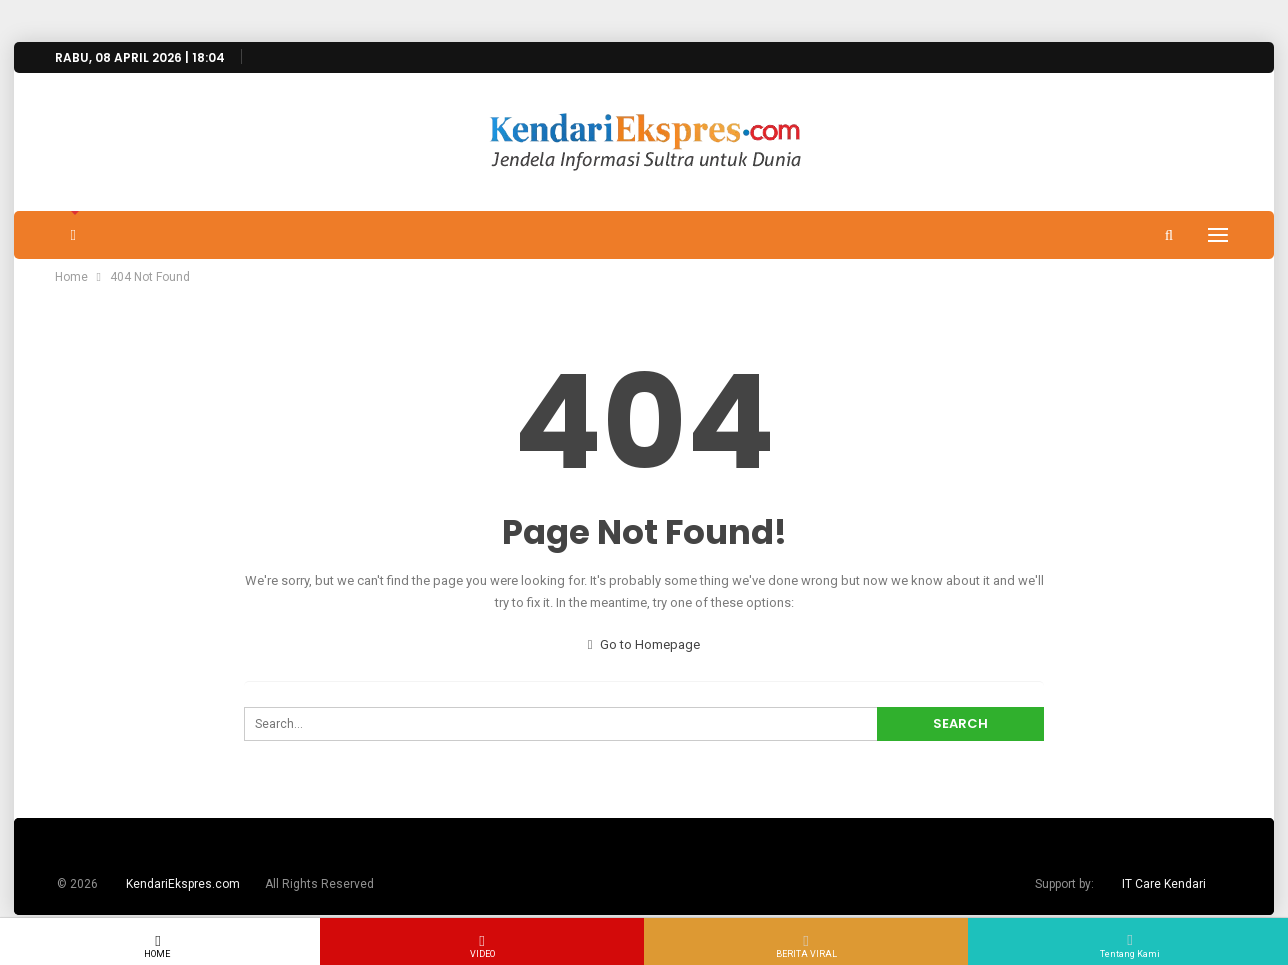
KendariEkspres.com (183, 884)
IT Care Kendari (1164, 884)
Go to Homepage (644, 644)
